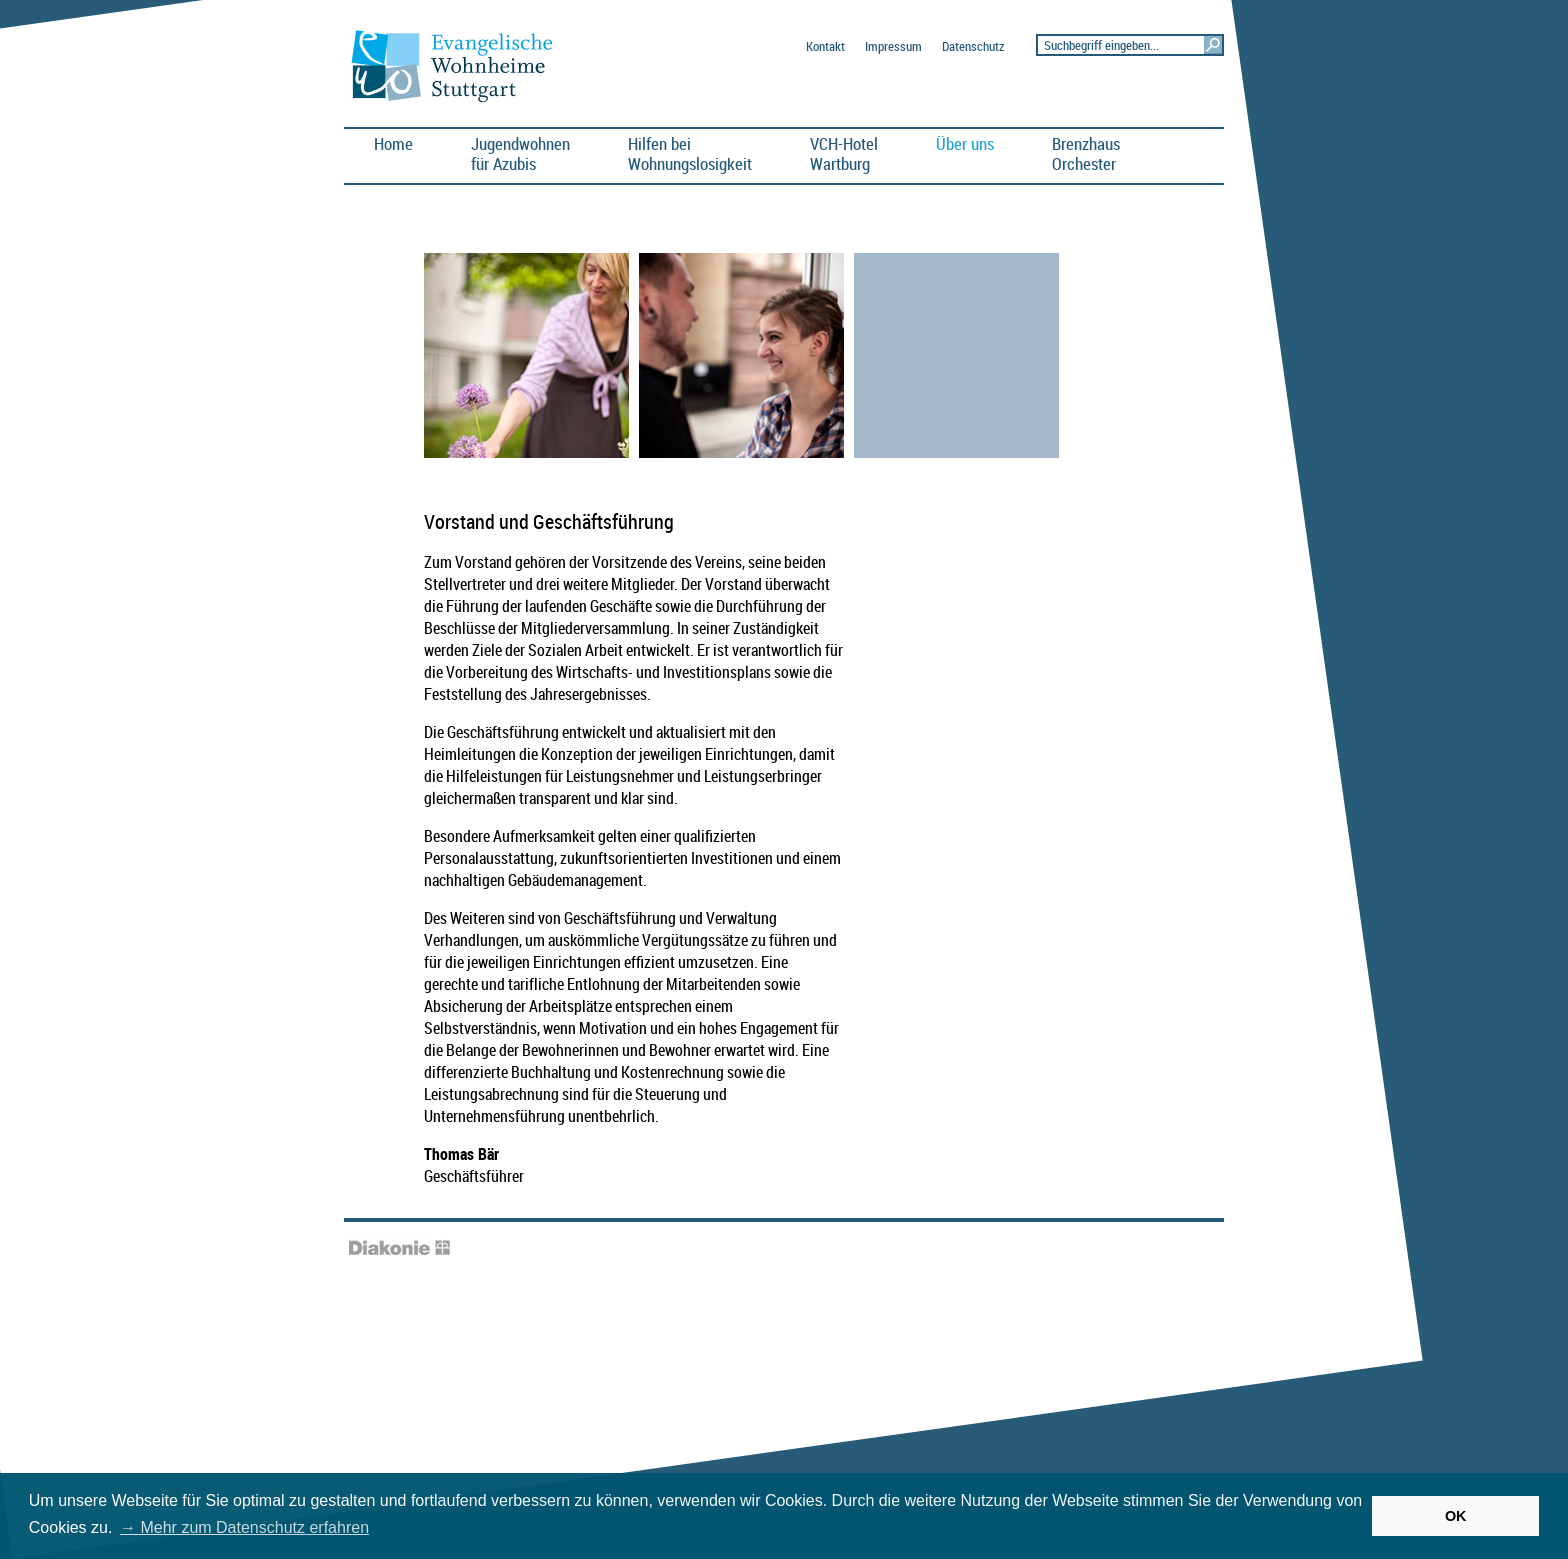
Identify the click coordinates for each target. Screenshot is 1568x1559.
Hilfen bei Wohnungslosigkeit (690, 153)
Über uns (965, 143)
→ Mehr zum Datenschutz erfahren (244, 1527)
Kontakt (825, 46)
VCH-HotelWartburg (844, 153)
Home (393, 143)
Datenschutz (973, 46)
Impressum (893, 46)
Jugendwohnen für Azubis (520, 153)
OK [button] (1456, 1516)
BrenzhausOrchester (1086, 153)
